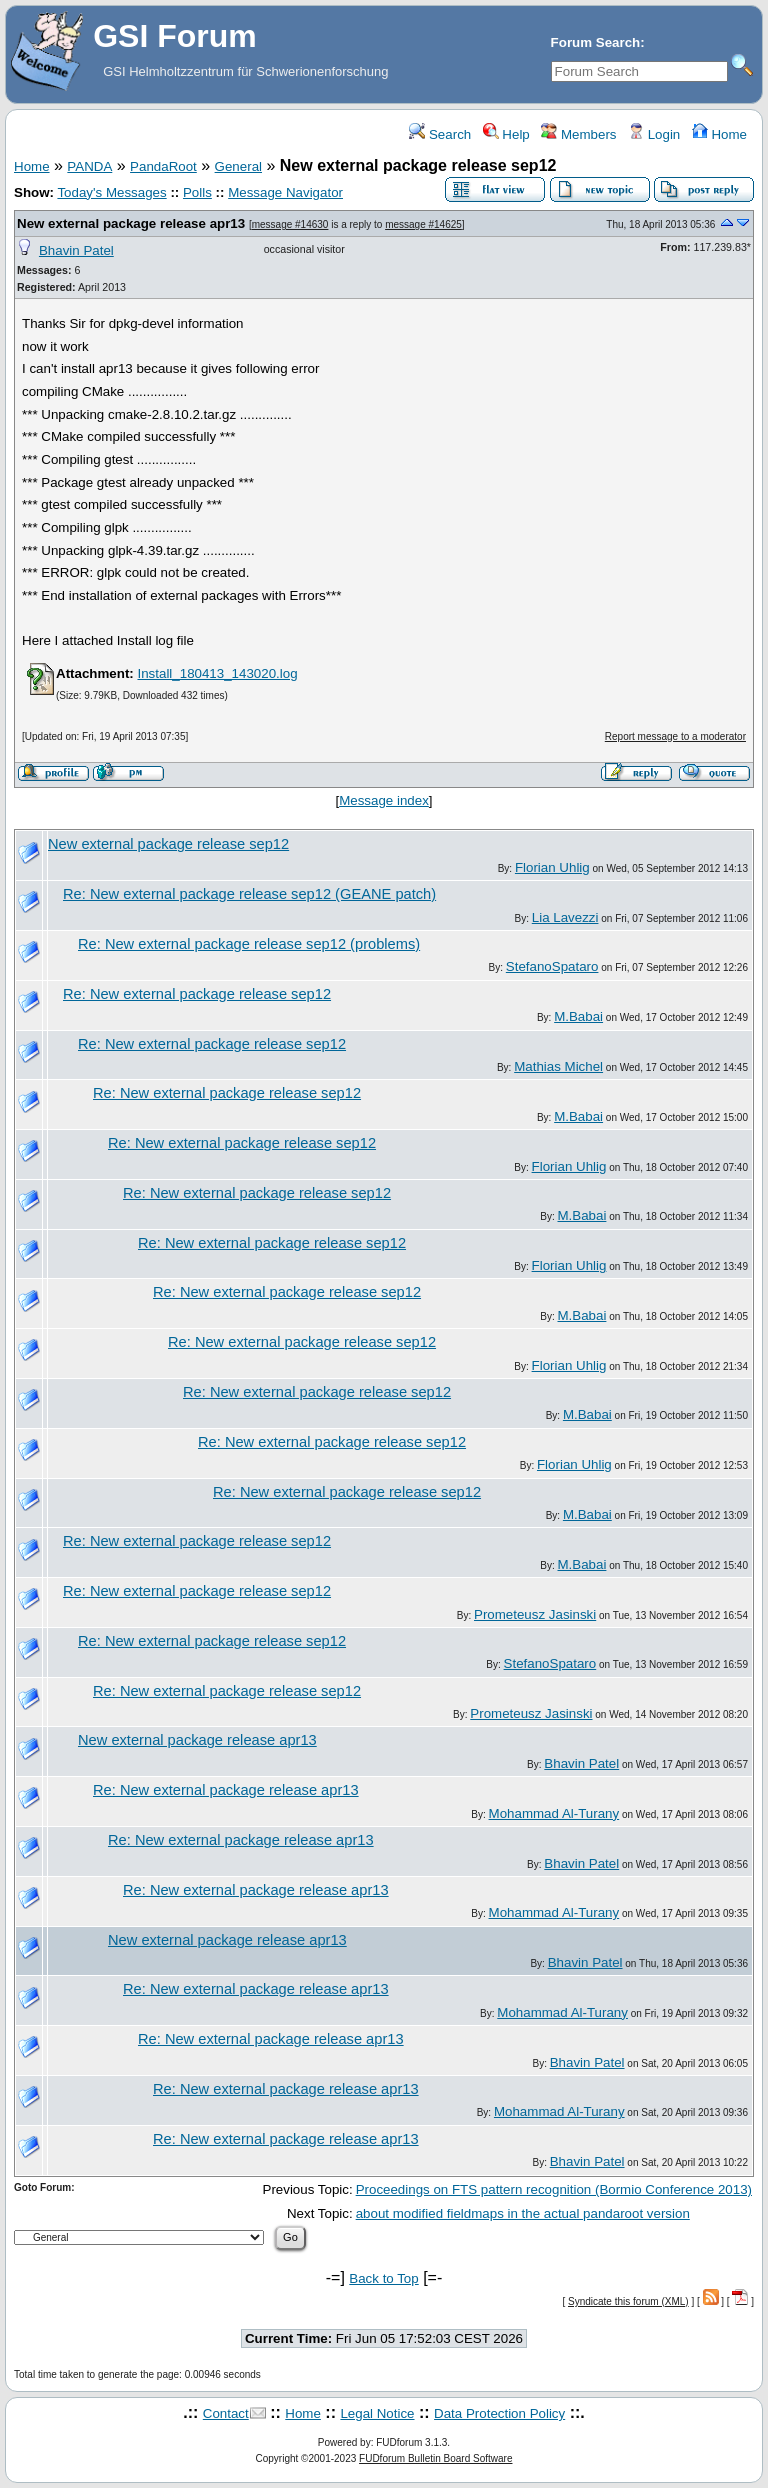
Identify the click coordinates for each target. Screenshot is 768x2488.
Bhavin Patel (76, 250)
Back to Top (383, 2278)
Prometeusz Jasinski (535, 1614)
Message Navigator (285, 192)
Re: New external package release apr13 (226, 1790)
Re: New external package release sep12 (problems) (249, 944)
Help (506, 134)
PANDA (89, 166)
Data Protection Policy (499, 2413)
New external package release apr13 (131, 223)
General (238, 166)
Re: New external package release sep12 (197, 994)
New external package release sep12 (168, 844)
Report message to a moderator (675, 736)
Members (578, 134)
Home (719, 134)
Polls (197, 192)
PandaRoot (163, 166)
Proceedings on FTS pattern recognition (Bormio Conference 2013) (554, 2189)
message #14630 (290, 224)
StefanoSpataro (552, 966)
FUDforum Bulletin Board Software (435, 2458)
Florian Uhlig (552, 867)
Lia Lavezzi (565, 917)
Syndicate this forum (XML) (628, 2301)
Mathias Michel (558, 1066)
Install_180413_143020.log (217, 673)
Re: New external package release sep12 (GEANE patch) (249, 894)
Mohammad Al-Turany (554, 1813)
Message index (384, 800)
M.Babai (578, 1016)
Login (654, 134)
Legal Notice (377, 2413)
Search (440, 134)
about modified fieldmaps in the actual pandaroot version (523, 2213)
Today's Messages (111, 192)
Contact (226, 2413)
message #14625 (423, 224)
